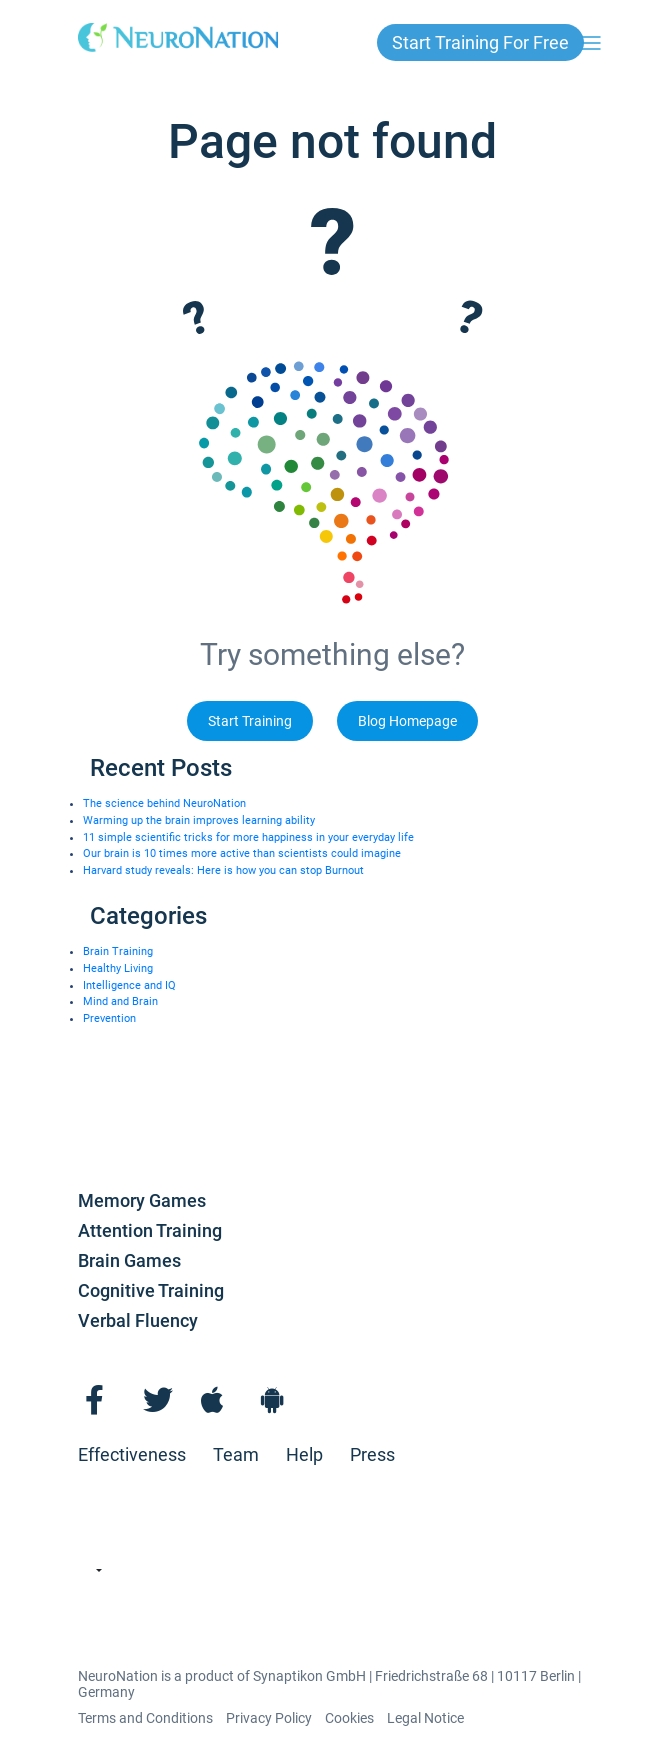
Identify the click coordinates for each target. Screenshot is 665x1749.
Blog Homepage (407, 720)
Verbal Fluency (138, 1320)
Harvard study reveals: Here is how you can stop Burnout (223, 870)
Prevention (109, 1018)
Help (304, 1454)
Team (236, 1454)
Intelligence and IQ (129, 985)
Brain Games (129, 1260)
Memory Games (142, 1200)
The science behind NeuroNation (164, 803)
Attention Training (150, 1230)
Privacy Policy (269, 1718)
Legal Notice (425, 1718)
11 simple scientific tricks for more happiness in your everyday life (248, 837)
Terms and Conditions (145, 1718)
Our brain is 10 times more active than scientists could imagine (242, 853)
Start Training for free (480, 42)
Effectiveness (132, 1454)
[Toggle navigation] (590, 43)
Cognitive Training (151, 1290)
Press (372, 1454)
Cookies (349, 1718)
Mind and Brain (120, 1001)
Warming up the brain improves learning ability (199, 820)
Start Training (250, 720)
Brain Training (118, 951)
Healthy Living (118, 968)
